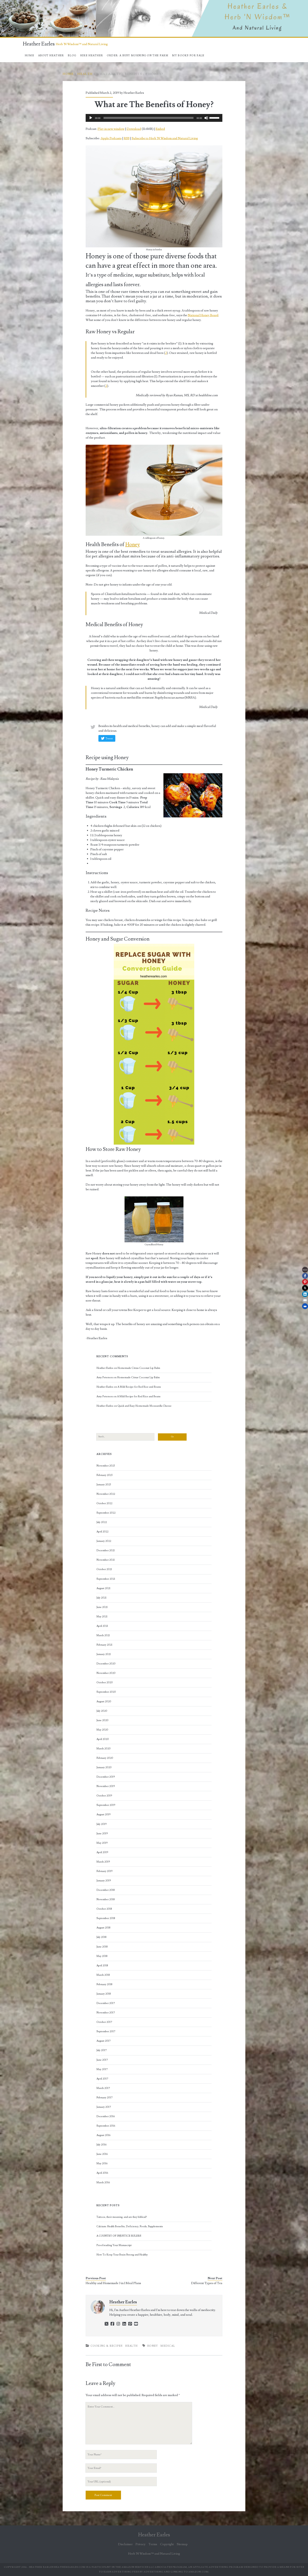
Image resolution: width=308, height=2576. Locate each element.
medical (167, 2345)
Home (29, 55)
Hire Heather (91, 55)
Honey (132, 544)
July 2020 (101, 1710)
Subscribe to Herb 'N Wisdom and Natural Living (165, 138)
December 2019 (105, 1776)
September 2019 (105, 1805)
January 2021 (103, 1654)
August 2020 (103, 1701)
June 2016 (102, 2154)
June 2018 (102, 1946)
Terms (152, 2544)
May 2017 (102, 2069)
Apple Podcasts (111, 138)
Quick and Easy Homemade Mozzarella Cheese (144, 1405)
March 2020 (103, 1748)
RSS (126, 138)
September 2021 (105, 1578)
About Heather (51, 55)
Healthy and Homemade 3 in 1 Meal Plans (113, 2283)
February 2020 (104, 1758)
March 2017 (103, 2088)
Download (134, 129)
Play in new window (111, 129)
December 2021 (105, 1550)
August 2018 (103, 1927)
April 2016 (102, 2172)
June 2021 (102, 1607)
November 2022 (105, 1494)
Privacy (141, 2544)
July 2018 (101, 1937)
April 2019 (102, 1852)
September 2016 (105, 2125)
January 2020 (104, 1767)
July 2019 (101, 1824)
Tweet (109, 738)
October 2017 (104, 2022)
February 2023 (104, 1475)
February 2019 (104, 1871)
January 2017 (103, 2107)
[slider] (148, 118)
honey (152, 2345)
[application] (154, 118)
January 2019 (103, 1880)
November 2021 (105, 1559)
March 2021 (103, 1635)
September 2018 (105, 1918)
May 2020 (102, 1729)
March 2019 (103, 1861)
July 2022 (101, 1522)
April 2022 (102, 1531)
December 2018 (105, 1890)
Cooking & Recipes (107, 2345)
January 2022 (103, 1541)
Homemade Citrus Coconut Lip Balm (138, 1368)
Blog (72, 55)
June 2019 (102, 1833)
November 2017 (105, 2012)
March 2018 (103, 1975)
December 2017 (105, 2003)
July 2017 (101, 2050)
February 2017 (104, 2097)
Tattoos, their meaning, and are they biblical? (121, 2217)
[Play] (91, 118)
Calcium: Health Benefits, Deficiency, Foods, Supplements (129, 2226)
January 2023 (103, 1484)
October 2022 (104, 1503)
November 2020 (106, 1673)
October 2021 (104, 1569)
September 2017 (105, 2031)
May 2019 (102, 1843)
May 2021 (101, 1616)
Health (85, 74)
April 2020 (102, 1739)
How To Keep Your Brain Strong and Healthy (122, 2254)
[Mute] (206, 118)
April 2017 (102, 2078)
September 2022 (106, 1512)
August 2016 (103, 2135)
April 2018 (102, 1965)
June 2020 (102, 1720)
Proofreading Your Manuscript (114, 2245)
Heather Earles (39, 44)
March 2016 (103, 2182)
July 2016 (101, 2144)
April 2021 (102, 1626)
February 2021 (104, 1644)
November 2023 (105, 1465)
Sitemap (182, 2544)
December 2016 (105, 2116)
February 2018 (104, 1984)
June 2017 (102, 2059)
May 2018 (101, 1956)
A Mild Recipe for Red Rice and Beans (139, 1386)
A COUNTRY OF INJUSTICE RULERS (118, 2235)
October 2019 (104, 1795)
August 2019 (103, 1814)
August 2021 (103, 1588)
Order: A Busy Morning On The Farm (137, 55)
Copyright (167, 2544)
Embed (160, 129)
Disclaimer (125, 2544)
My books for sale (188, 55)
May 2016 (102, 2163)
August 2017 (103, 2040)
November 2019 (105, 1786)
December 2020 (106, 1663)
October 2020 (104, 1682)
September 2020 (106, 1691)
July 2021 (101, 1597)
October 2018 (104, 1908)
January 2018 (103, 1993)
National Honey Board (203, 315)
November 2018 (105, 1899)
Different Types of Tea (206, 2283)
